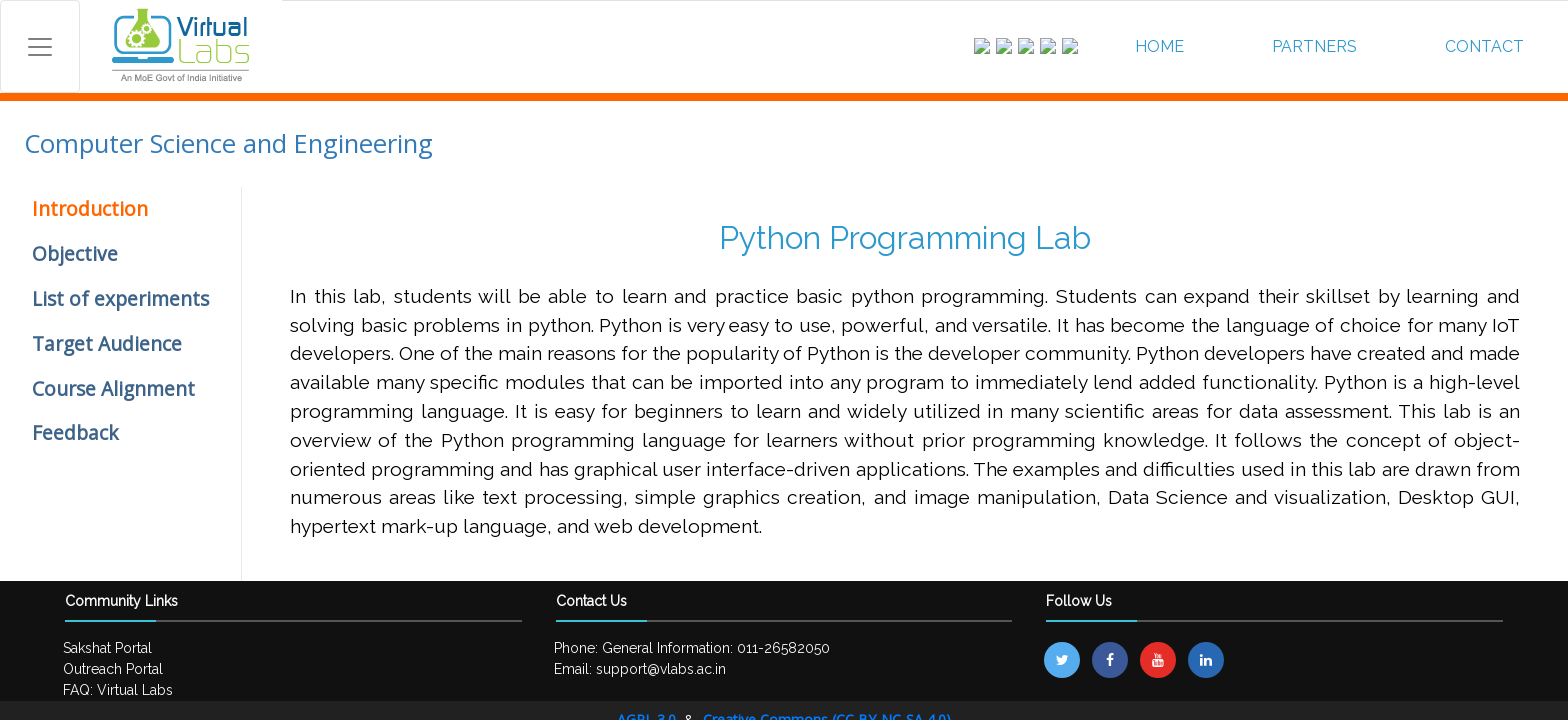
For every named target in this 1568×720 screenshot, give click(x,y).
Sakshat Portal (107, 648)
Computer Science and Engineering (228, 143)
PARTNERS (1314, 46)
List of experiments (120, 298)
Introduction (90, 208)
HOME (1159, 46)
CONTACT (1484, 46)
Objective (75, 253)
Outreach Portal (113, 669)
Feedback (75, 432)
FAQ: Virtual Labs (118, 690)
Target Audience (107, 343)
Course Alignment (113, 388)
